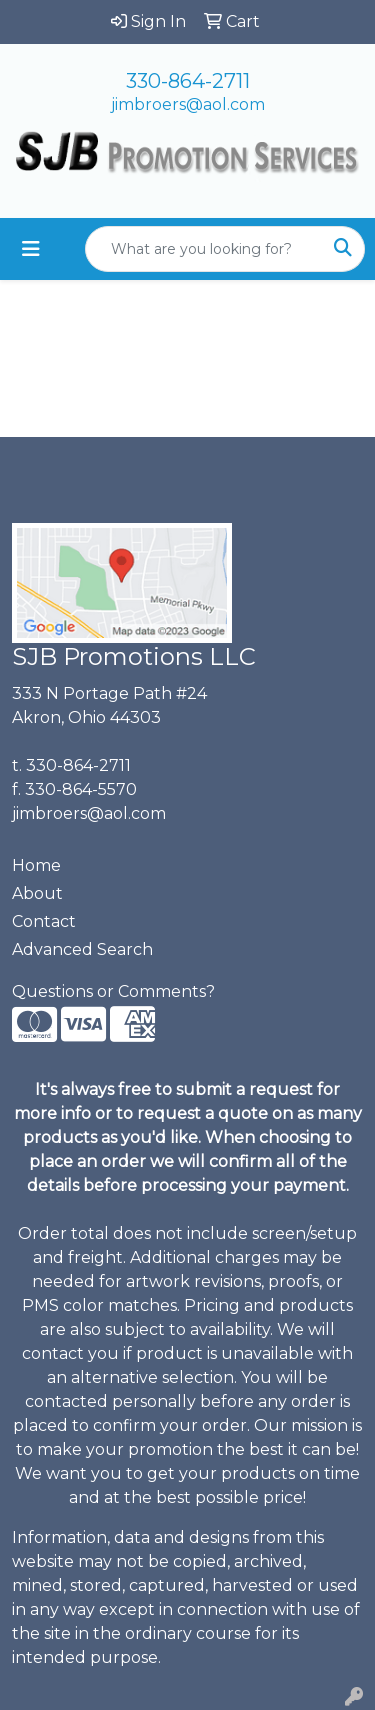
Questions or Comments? (113, 991)
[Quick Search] (204, 249)
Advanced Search (82, 949)
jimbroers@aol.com (188, 104)
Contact (44, 921)
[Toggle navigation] (31, 249)
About (37, 893)
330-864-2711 (188, 81)
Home (36, 865)
